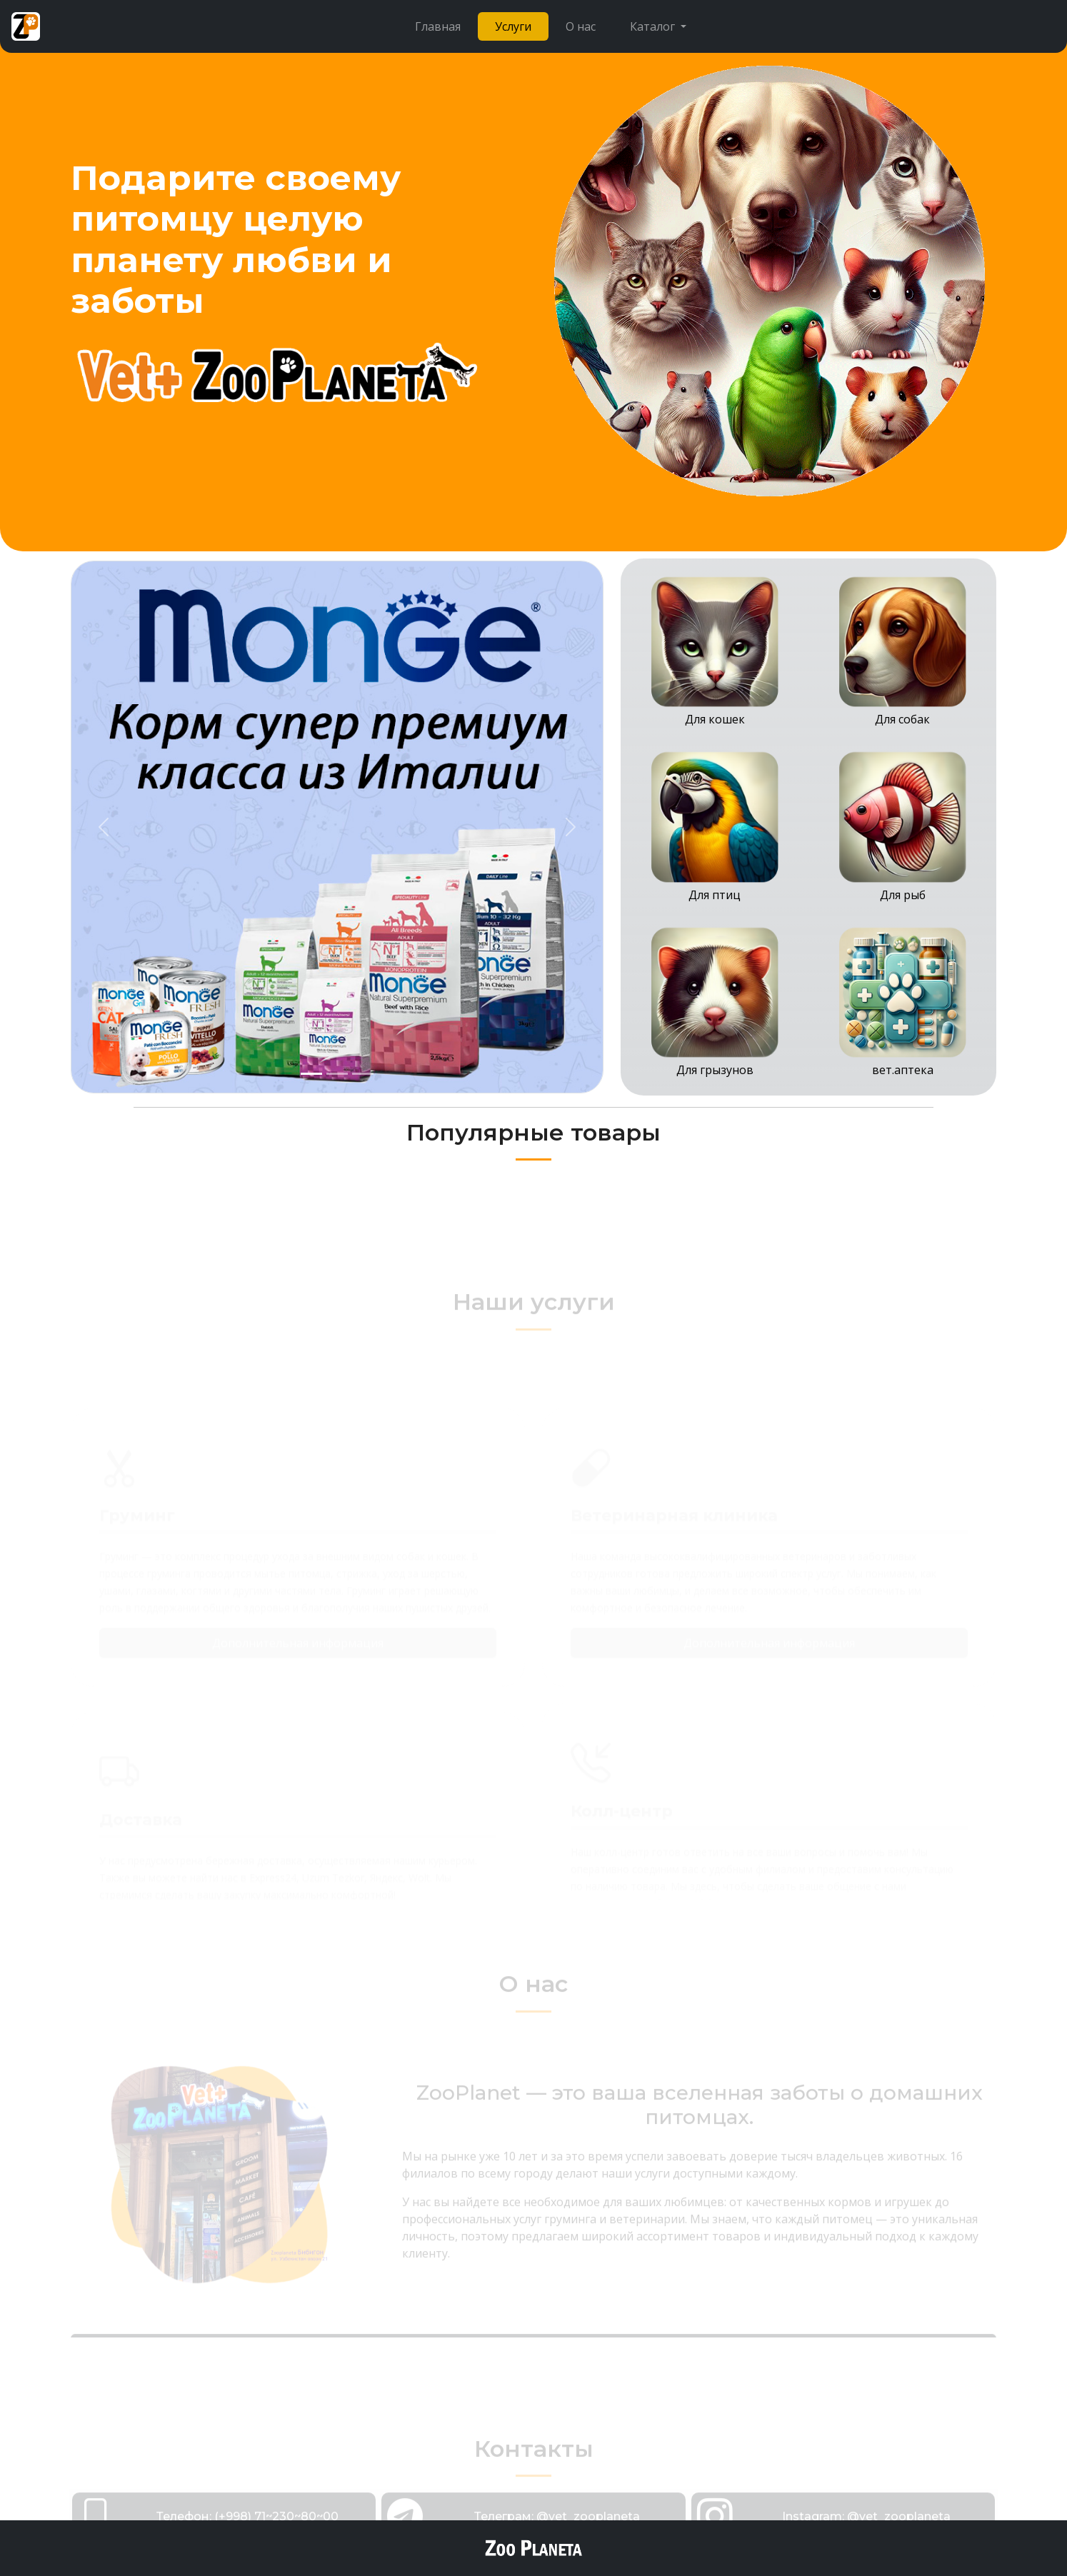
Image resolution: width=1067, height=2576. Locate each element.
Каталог (654, 26)
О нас (581, 26)
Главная (438, 26)
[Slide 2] (337, 1074)
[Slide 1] (311, 1074)
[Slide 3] (363, 1074)
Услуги (513, 26)
